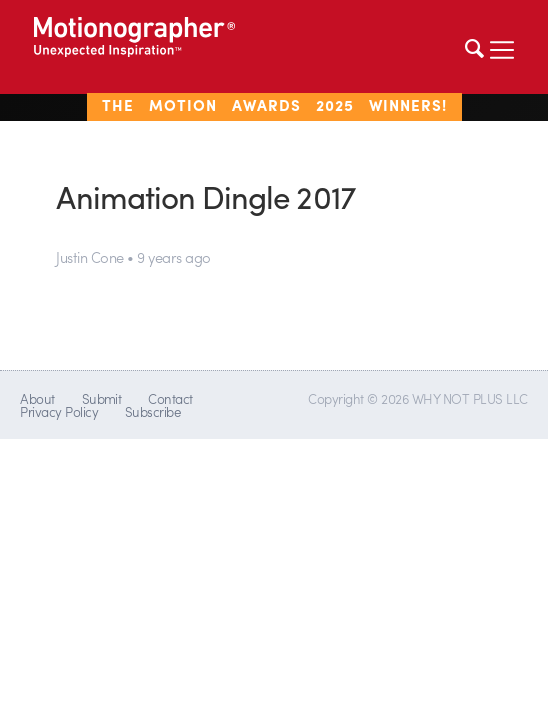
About (37, 398)
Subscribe (152, 411)
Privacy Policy (59, 411)
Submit (102, 398)
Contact (170, 398)
